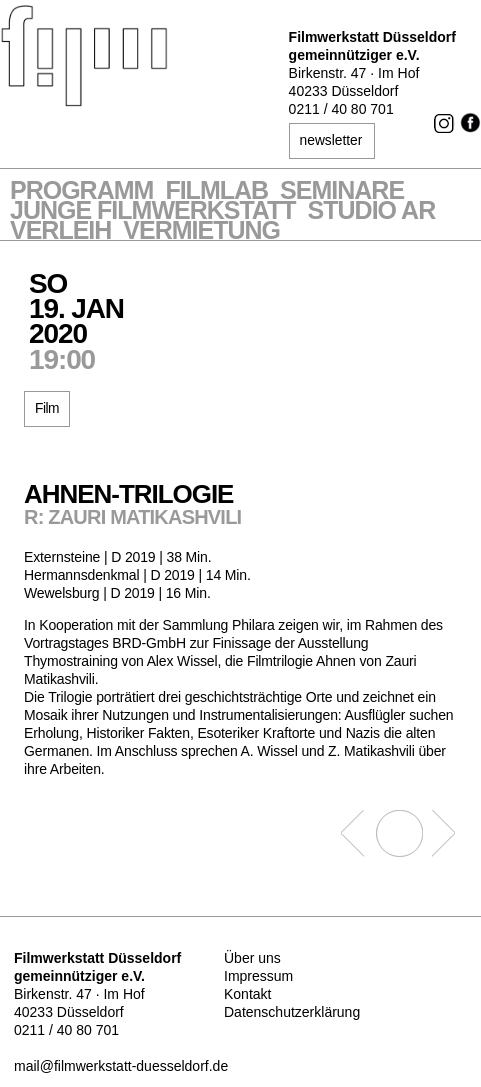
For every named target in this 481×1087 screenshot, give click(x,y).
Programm (81, 192)
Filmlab (216, 192)
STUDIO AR (372, 212)
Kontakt (247, 994)
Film (46, 408)
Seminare (342, 192)
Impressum (258, 976)
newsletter (330, 140)
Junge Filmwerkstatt (153, 212)
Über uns (252, 958)
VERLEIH (60, 232)
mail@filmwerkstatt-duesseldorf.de (121, 1066)
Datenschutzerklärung (292, 1012)
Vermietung (201, 232)
